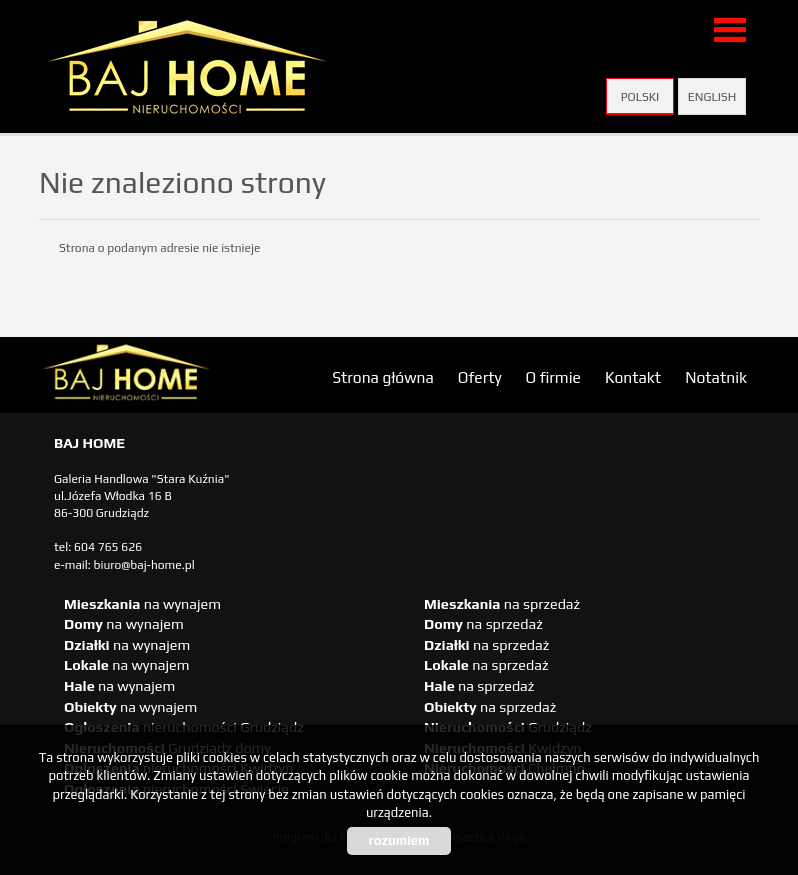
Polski (640, 97)
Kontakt (633, 377)
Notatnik (716, 377)
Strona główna (383, 377)
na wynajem (142, 604)
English (712, 97)
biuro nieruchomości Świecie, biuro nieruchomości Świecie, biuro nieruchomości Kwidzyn (194, 376)
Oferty (480, 377)
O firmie (553, 377)
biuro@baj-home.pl (144, 565)
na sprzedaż (502, 604)
